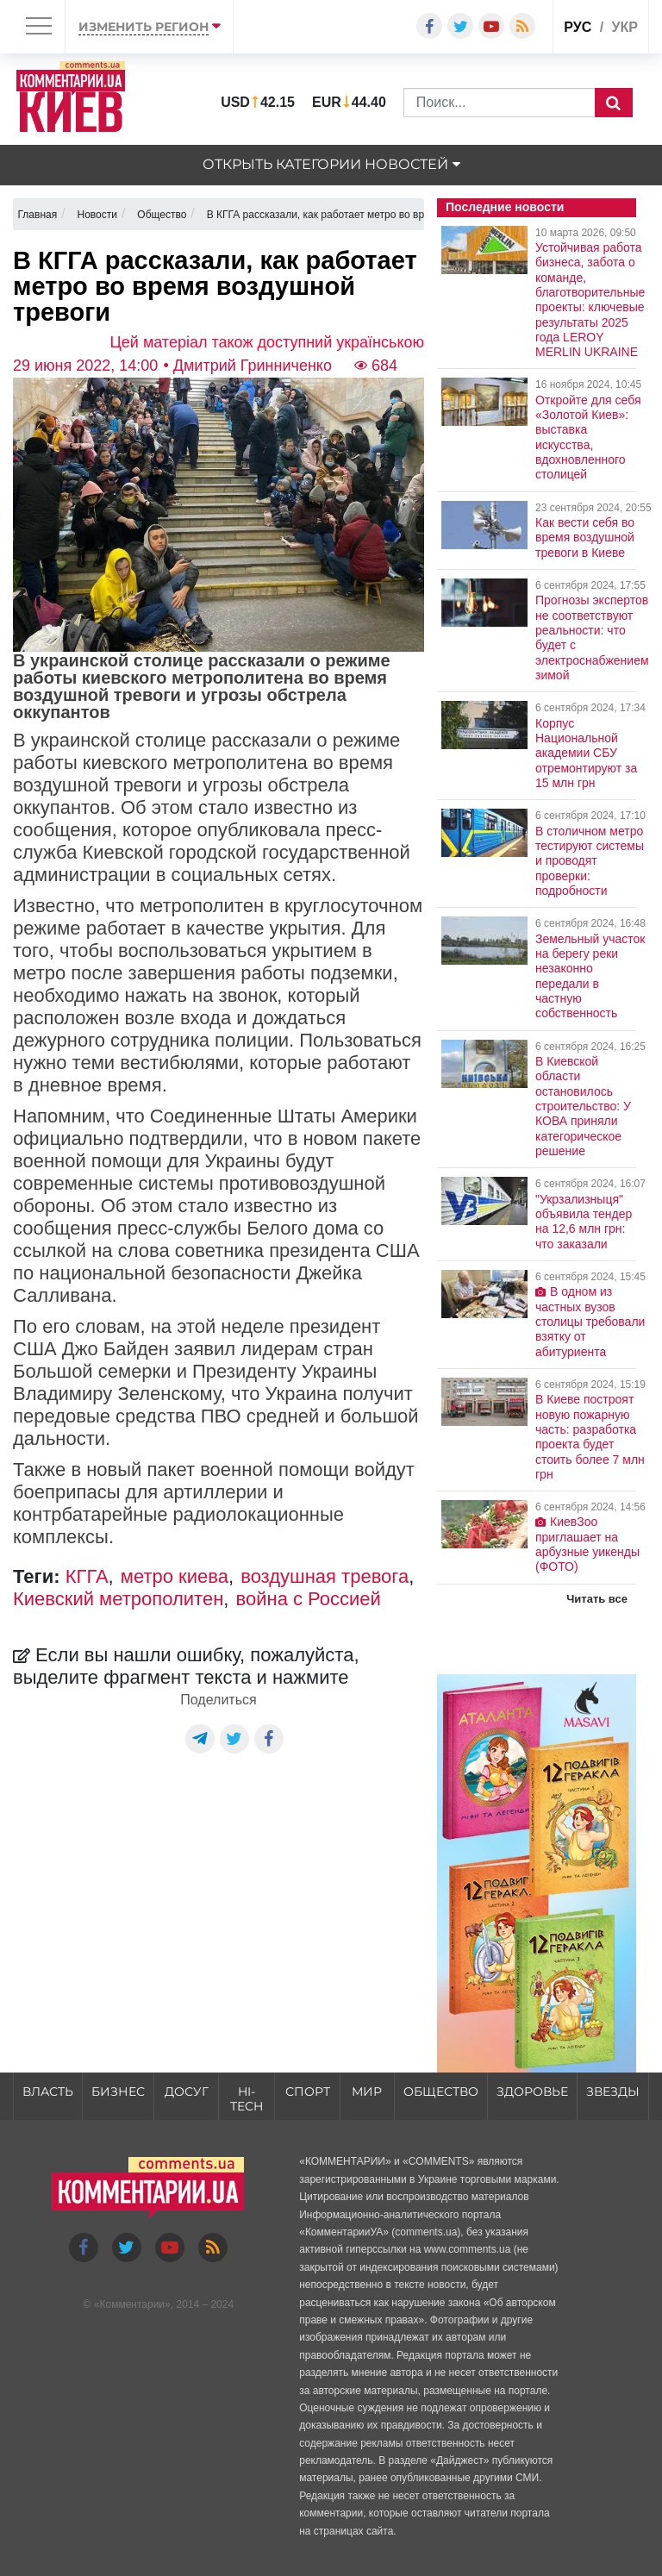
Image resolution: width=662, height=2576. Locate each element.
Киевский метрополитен (118, 1599)
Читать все (597, 1598)
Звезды (613, 2091)
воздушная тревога (324, 1576)
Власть (47, 2091)
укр (625, 27)
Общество (440, 2091)
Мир (367, 2091)
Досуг (187, 2091)
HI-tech (246, 2099)
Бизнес (118, 2091)
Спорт (307, 2091)
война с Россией (308, 1599)
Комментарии (132, 2304)
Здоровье (532, 2091)
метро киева (174, 1576)
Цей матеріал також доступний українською (267, 342)
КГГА (87, 1576)
